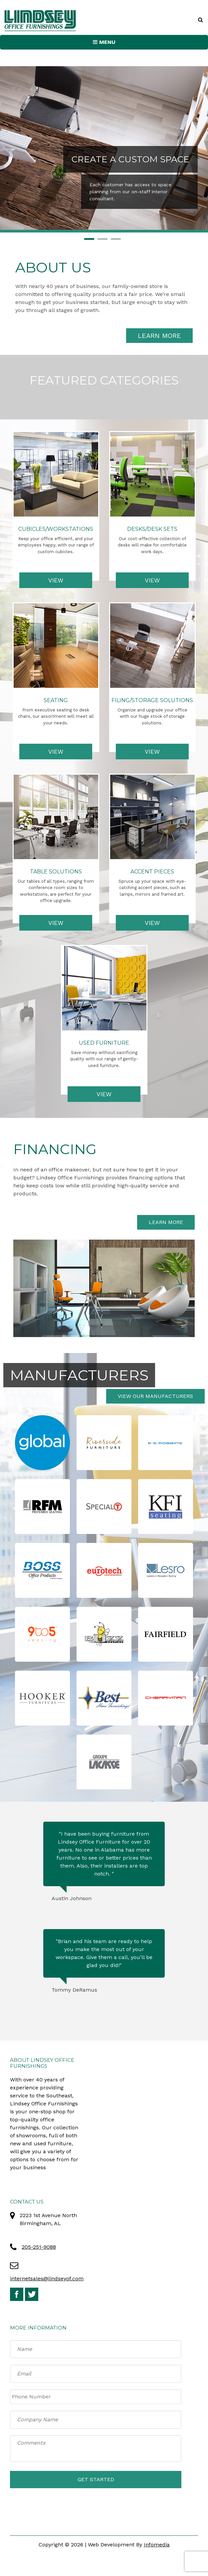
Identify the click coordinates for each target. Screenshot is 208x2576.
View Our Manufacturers (155, 1396)
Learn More (159, 336)
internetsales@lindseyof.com (47, 2278)
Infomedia (157, 2544)
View (55, 580)
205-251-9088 (39, 2247)
